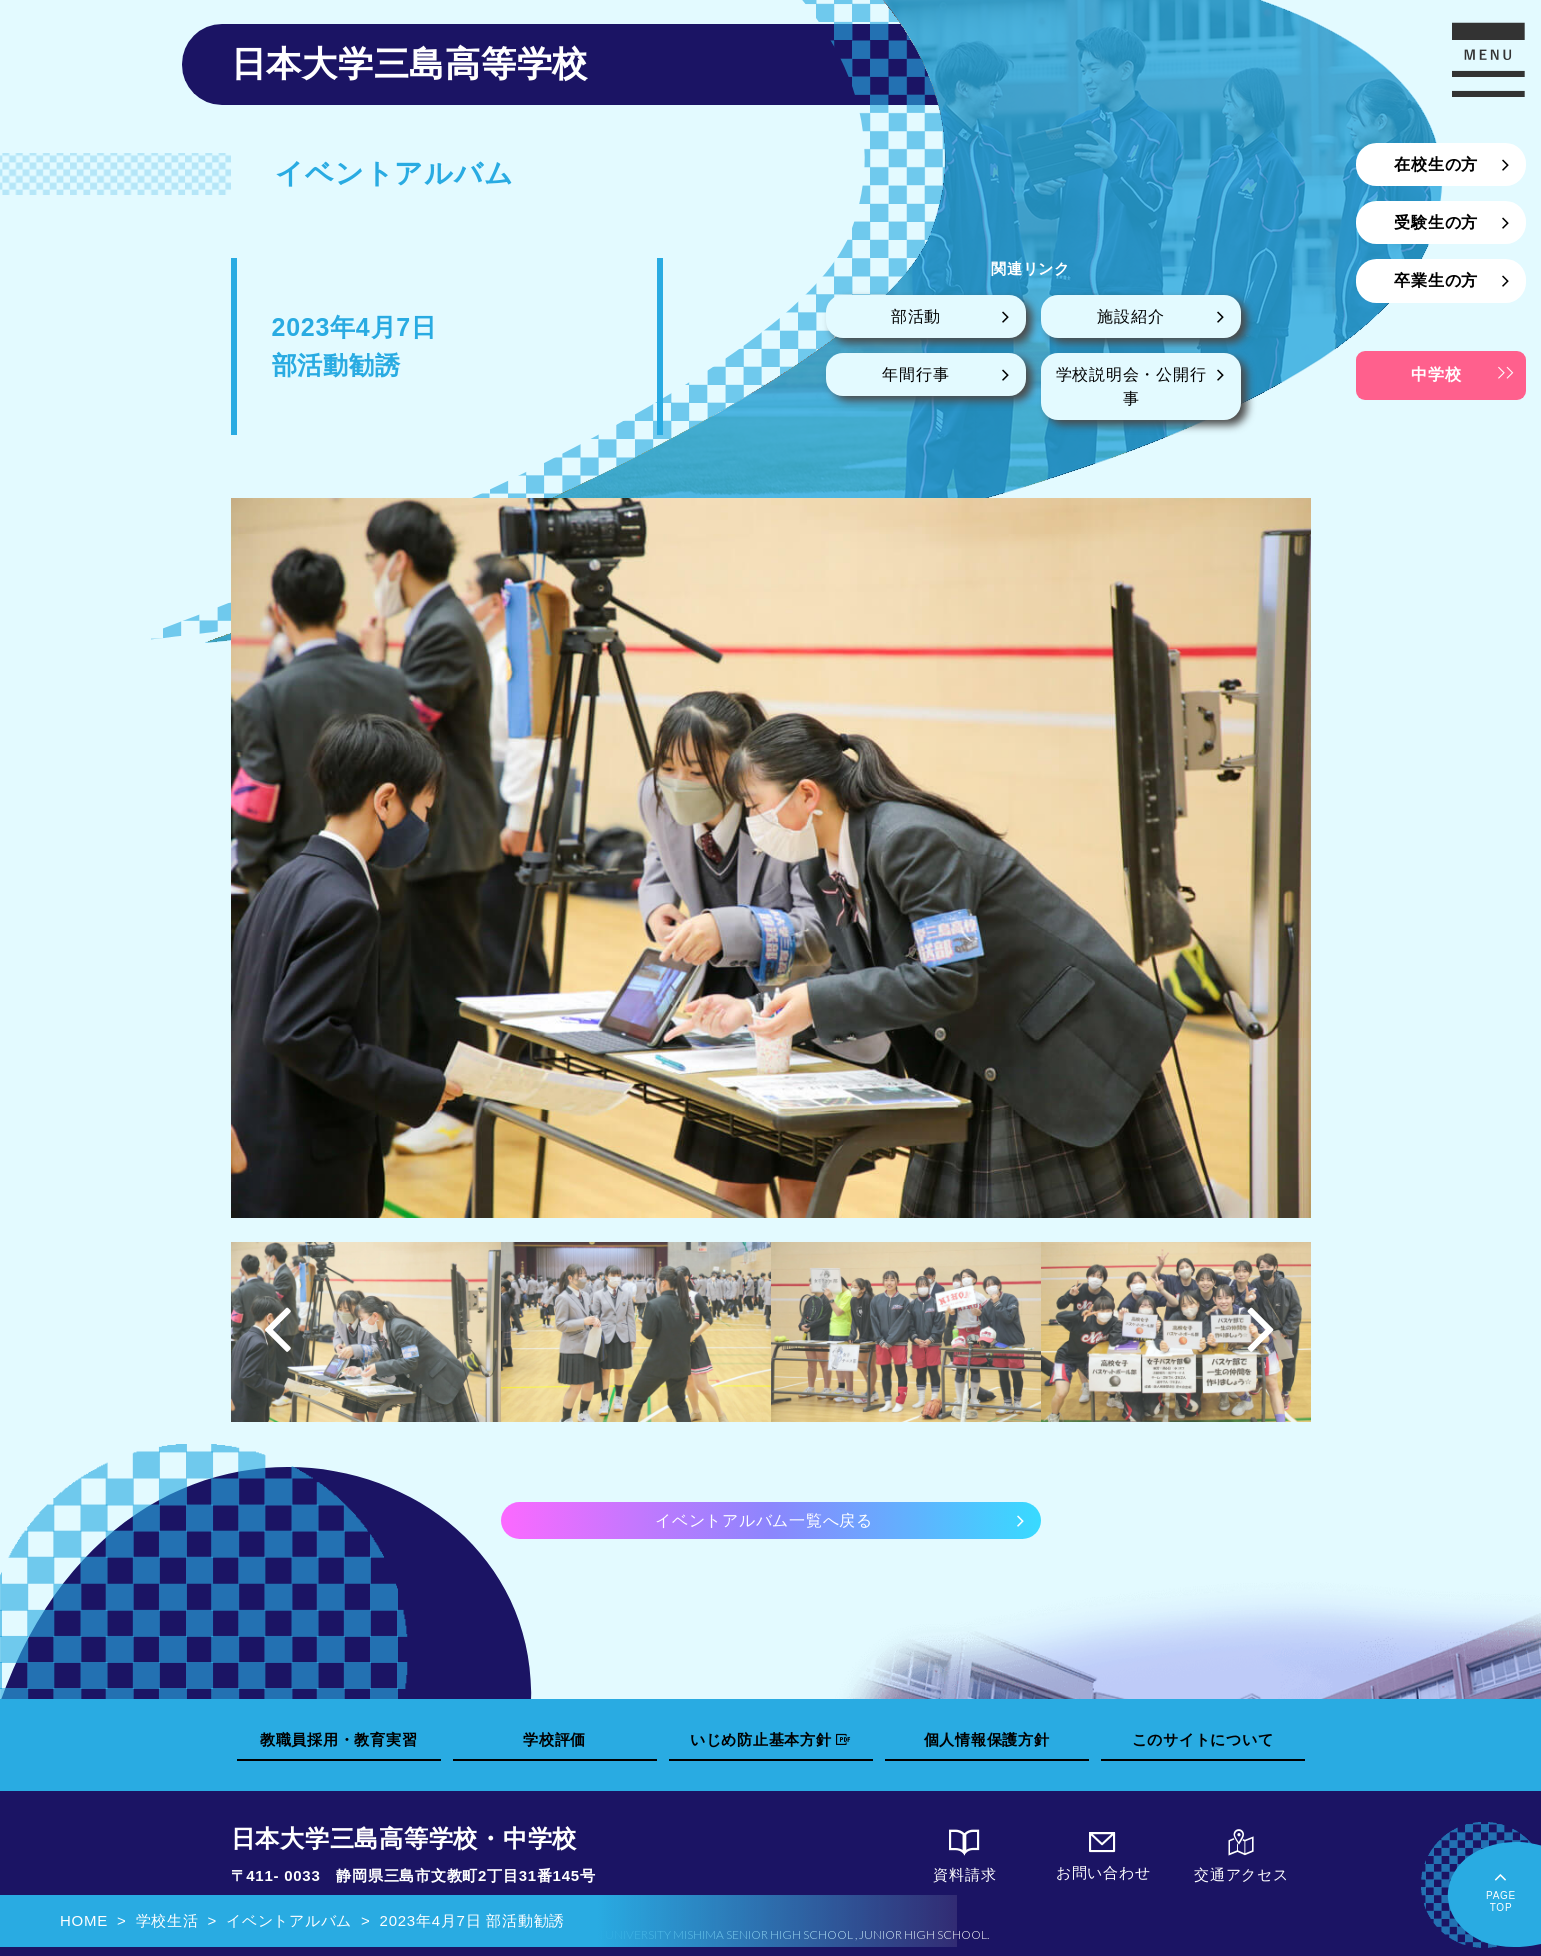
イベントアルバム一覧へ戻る (764, 1520)
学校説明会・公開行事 (1131, 386)
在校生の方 (1436, 164)
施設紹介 (1130, 316)
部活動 (916, 316)
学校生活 (167, 1920)
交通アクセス (1241, 1856)
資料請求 (965, 1856)
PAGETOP (1501, 1889)
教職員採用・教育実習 (339, 1739)
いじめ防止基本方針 (770, 1739)
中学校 (1436, 374)
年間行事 (915, 374)
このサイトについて (1203, 1739)
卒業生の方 (1436, 280)
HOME (84, 1920)
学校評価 (554, 1739)
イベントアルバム (289, 1920)
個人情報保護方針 (987, 1739)
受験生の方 (1436, 222)
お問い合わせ (1103, 1855)
